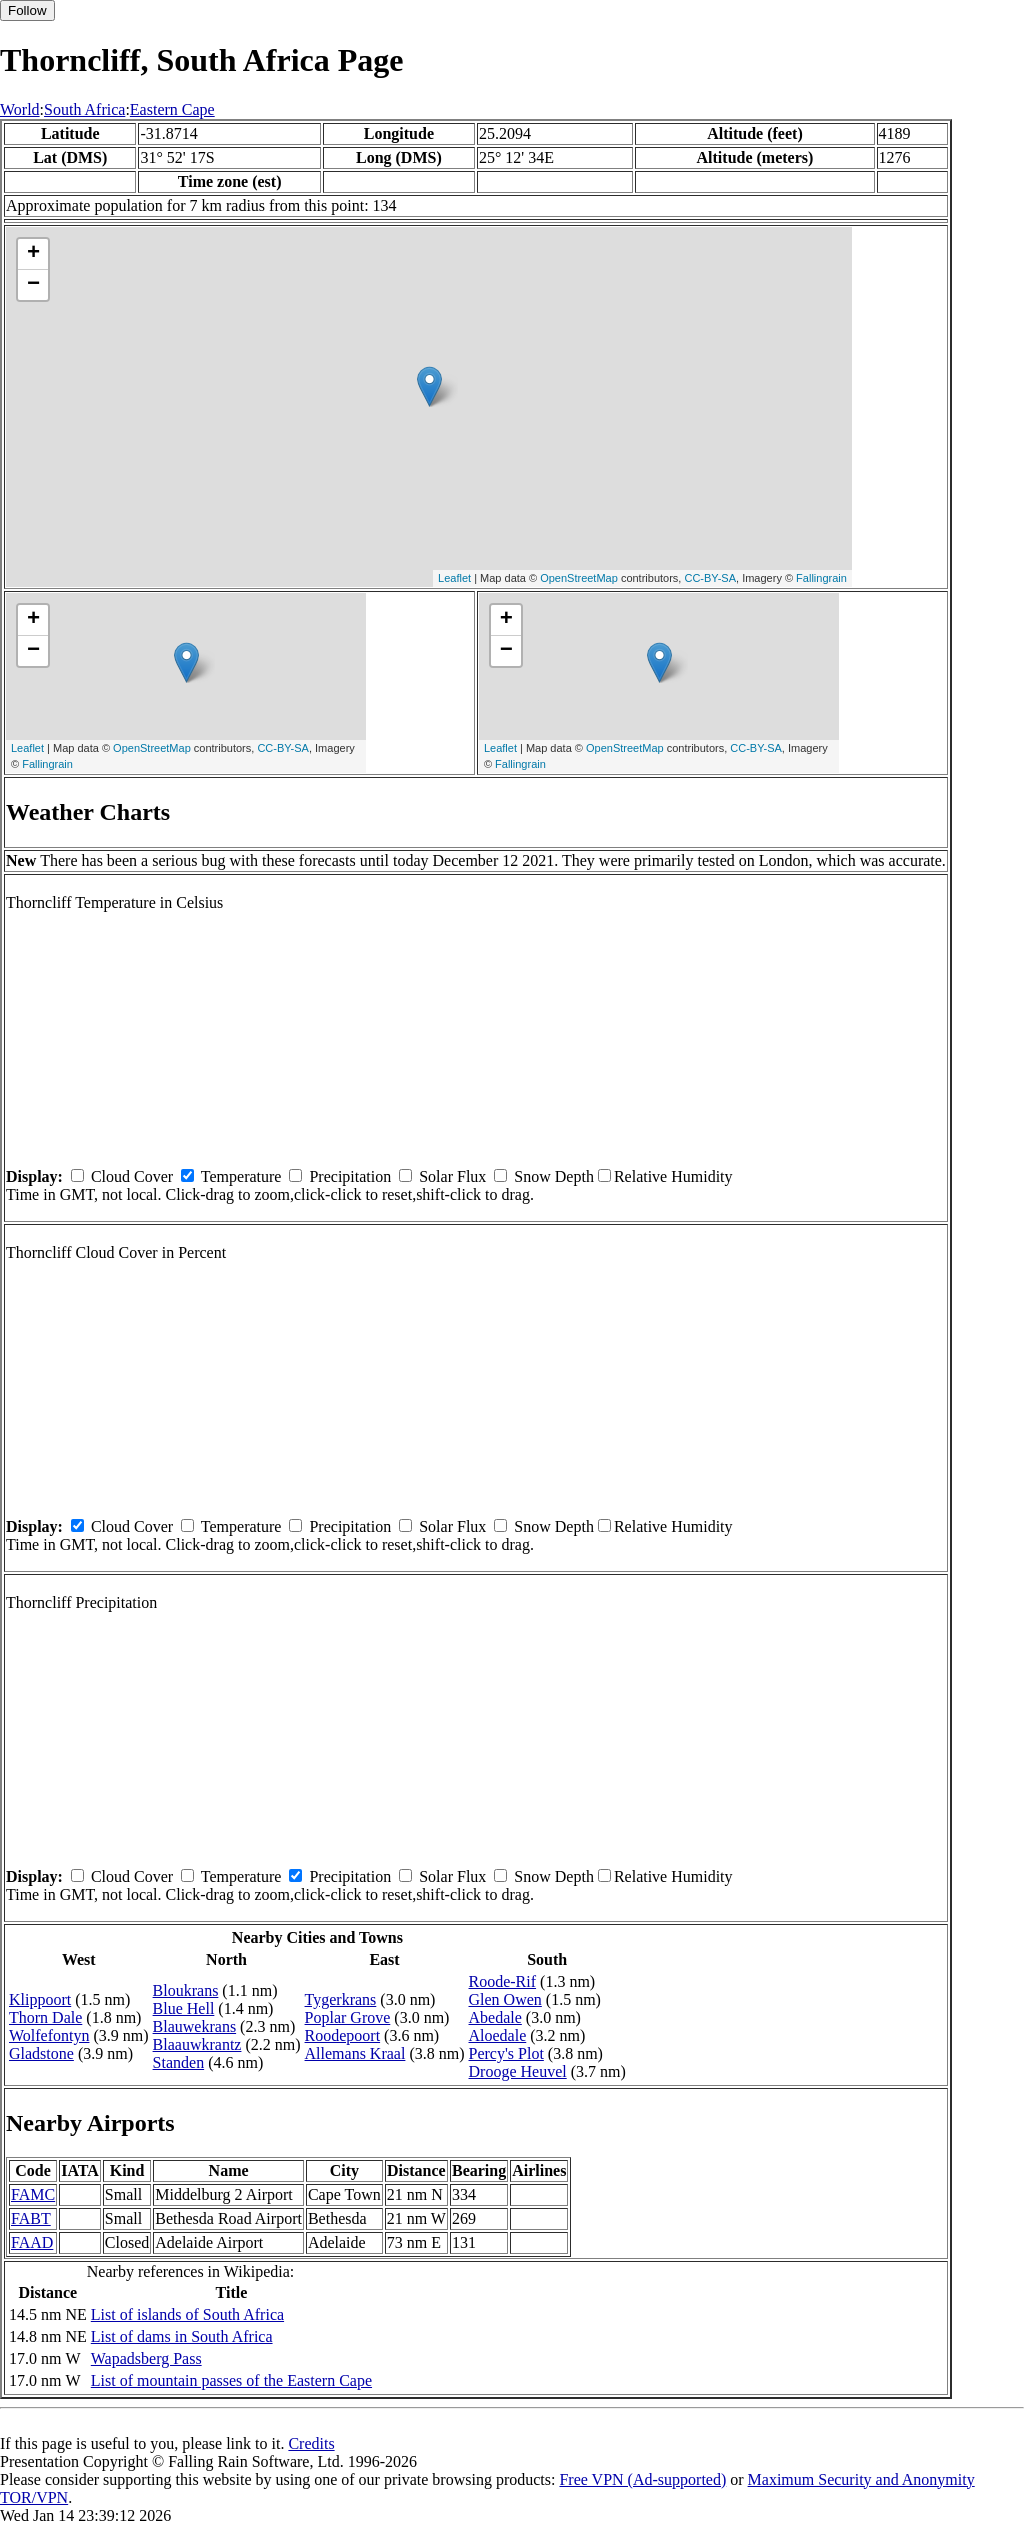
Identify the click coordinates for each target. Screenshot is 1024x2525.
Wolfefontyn (49, 2035)
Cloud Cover (132, 1176)
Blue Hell (184, 2008)
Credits (311, 2443)
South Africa (84, 109)
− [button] (33, 285)
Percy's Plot (506, 2053)
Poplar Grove (348, 2017)
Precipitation (350, 1176)
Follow (27, 10)
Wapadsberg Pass (146, 2358)
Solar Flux (452, 1176)
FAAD (32, 2242)
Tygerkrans (341, 1999)
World (20, 109)
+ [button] (33, 254)
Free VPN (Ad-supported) (642, 2479)
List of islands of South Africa (187, 2314)
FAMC (33, 2194)
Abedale (495, 2017)
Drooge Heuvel (518, 2071)
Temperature (241, 1176)
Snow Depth (554, 1176)
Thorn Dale (45, 2017)
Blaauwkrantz (197, 2044)
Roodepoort (343, 2035)
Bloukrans (186, 1990)
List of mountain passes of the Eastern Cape (231, 2380)
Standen (179, 2062)
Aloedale (498, 2035)
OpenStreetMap (579, 578)
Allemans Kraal (355, 2053)
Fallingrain (821, 578)
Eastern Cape (172, 109)
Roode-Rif (503, 1981)
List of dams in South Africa (182, 2336)
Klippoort (40, 1999)
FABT (31, 2218)
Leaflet (454, 578)
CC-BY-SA (710, 578)
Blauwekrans (195, 2026)
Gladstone (41, 2053)
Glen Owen (505, 1999)
